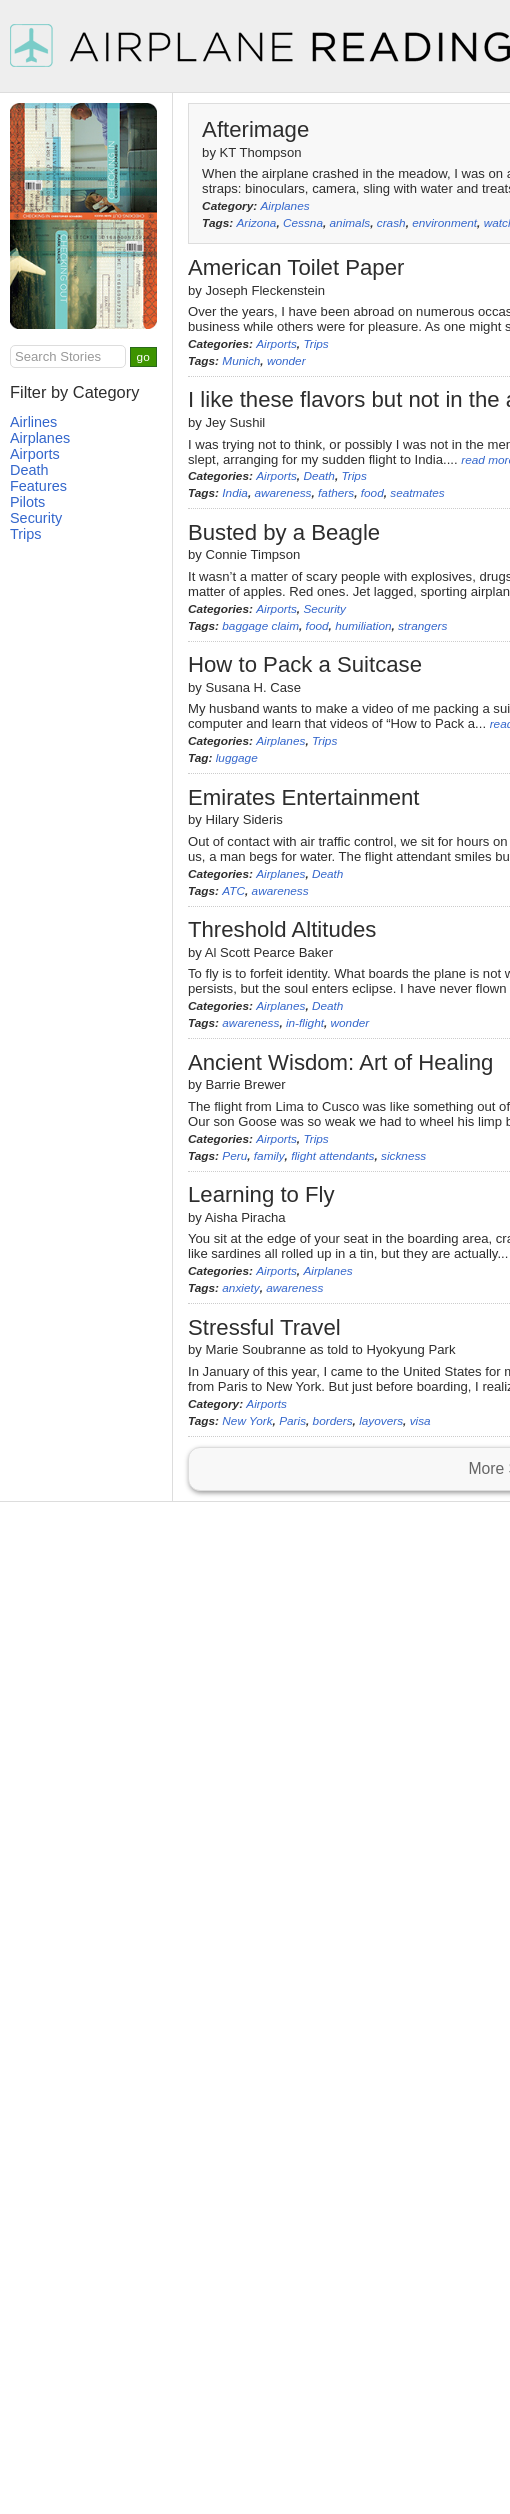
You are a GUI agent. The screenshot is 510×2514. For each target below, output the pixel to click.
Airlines (33, 422)
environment (444, 223)
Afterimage (255, 129)
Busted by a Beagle (284, 532)
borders (333, 1421)
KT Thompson (261, 152)
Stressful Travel (264, 1327)
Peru (234, 1156)
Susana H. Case (253, 687)
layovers (381, 1421)
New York (247, 1421)
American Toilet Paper (296, 267)
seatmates (417, 493)
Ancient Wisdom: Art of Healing (340, 1062)
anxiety (240, 1288)
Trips (315, 344)
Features (38, 486)
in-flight (305, 1023)
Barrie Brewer (246, 1084)
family (269, 1156)
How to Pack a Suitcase (305, 664)
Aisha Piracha (245, 1217)
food (372, 493)
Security (324, 609)
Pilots (27, 502)
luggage (237, 758)
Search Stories (58, 356)
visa (420, 1421)
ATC (233, 891)
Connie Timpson (253, 554)
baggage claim (260, 626)
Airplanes (284, 206)
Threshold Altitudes (282, 929)
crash (391, 223)
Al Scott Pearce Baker (269, 952)
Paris (292, 1421)
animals (350, 223)
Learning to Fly (261, 1194)
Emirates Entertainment (304, 797)
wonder (286, 361)
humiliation (363, 626)
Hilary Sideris (244, 819)
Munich (241, 361)
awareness (282, 493)
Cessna (303, 223)
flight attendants (332, 1156)
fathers (336, 493)
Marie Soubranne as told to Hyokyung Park (331, 1349)
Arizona (256, 223)
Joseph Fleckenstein (266, 290)
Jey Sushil (236, 422)
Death (318, 476)
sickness (403, 1156)
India (235, 493)
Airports (276, 344)
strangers (422, 626)
